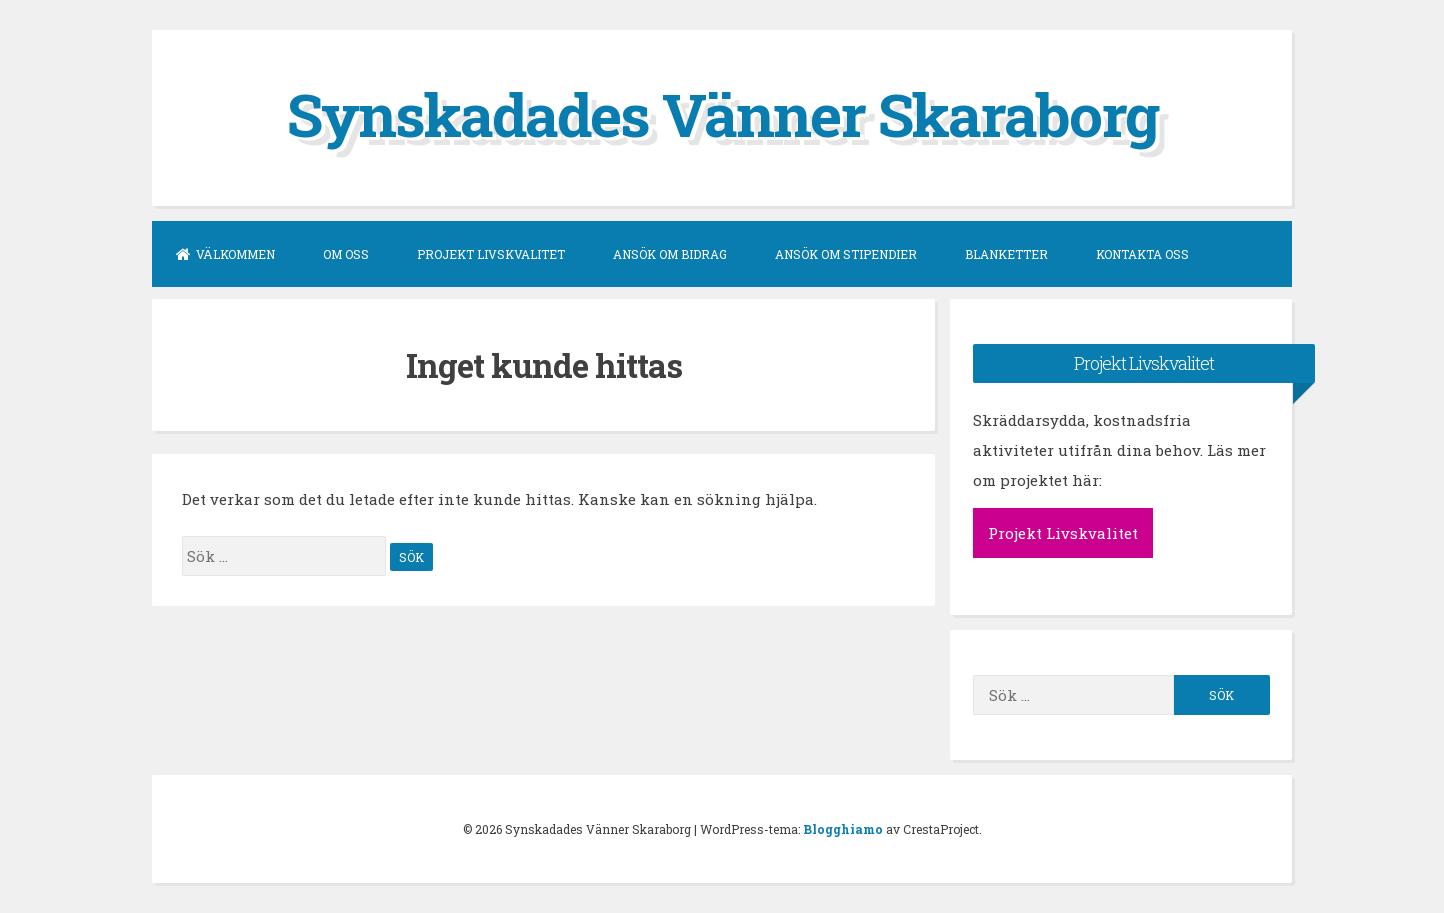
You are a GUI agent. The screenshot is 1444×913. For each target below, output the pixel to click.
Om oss (346, 254)
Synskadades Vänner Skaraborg (722, 113)
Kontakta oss (1142, 254)
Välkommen (225, 254)
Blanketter (1006, 254)
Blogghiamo (843, 829)
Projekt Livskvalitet (491, 254)
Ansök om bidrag (670, 254)
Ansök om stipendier (846, 254)
